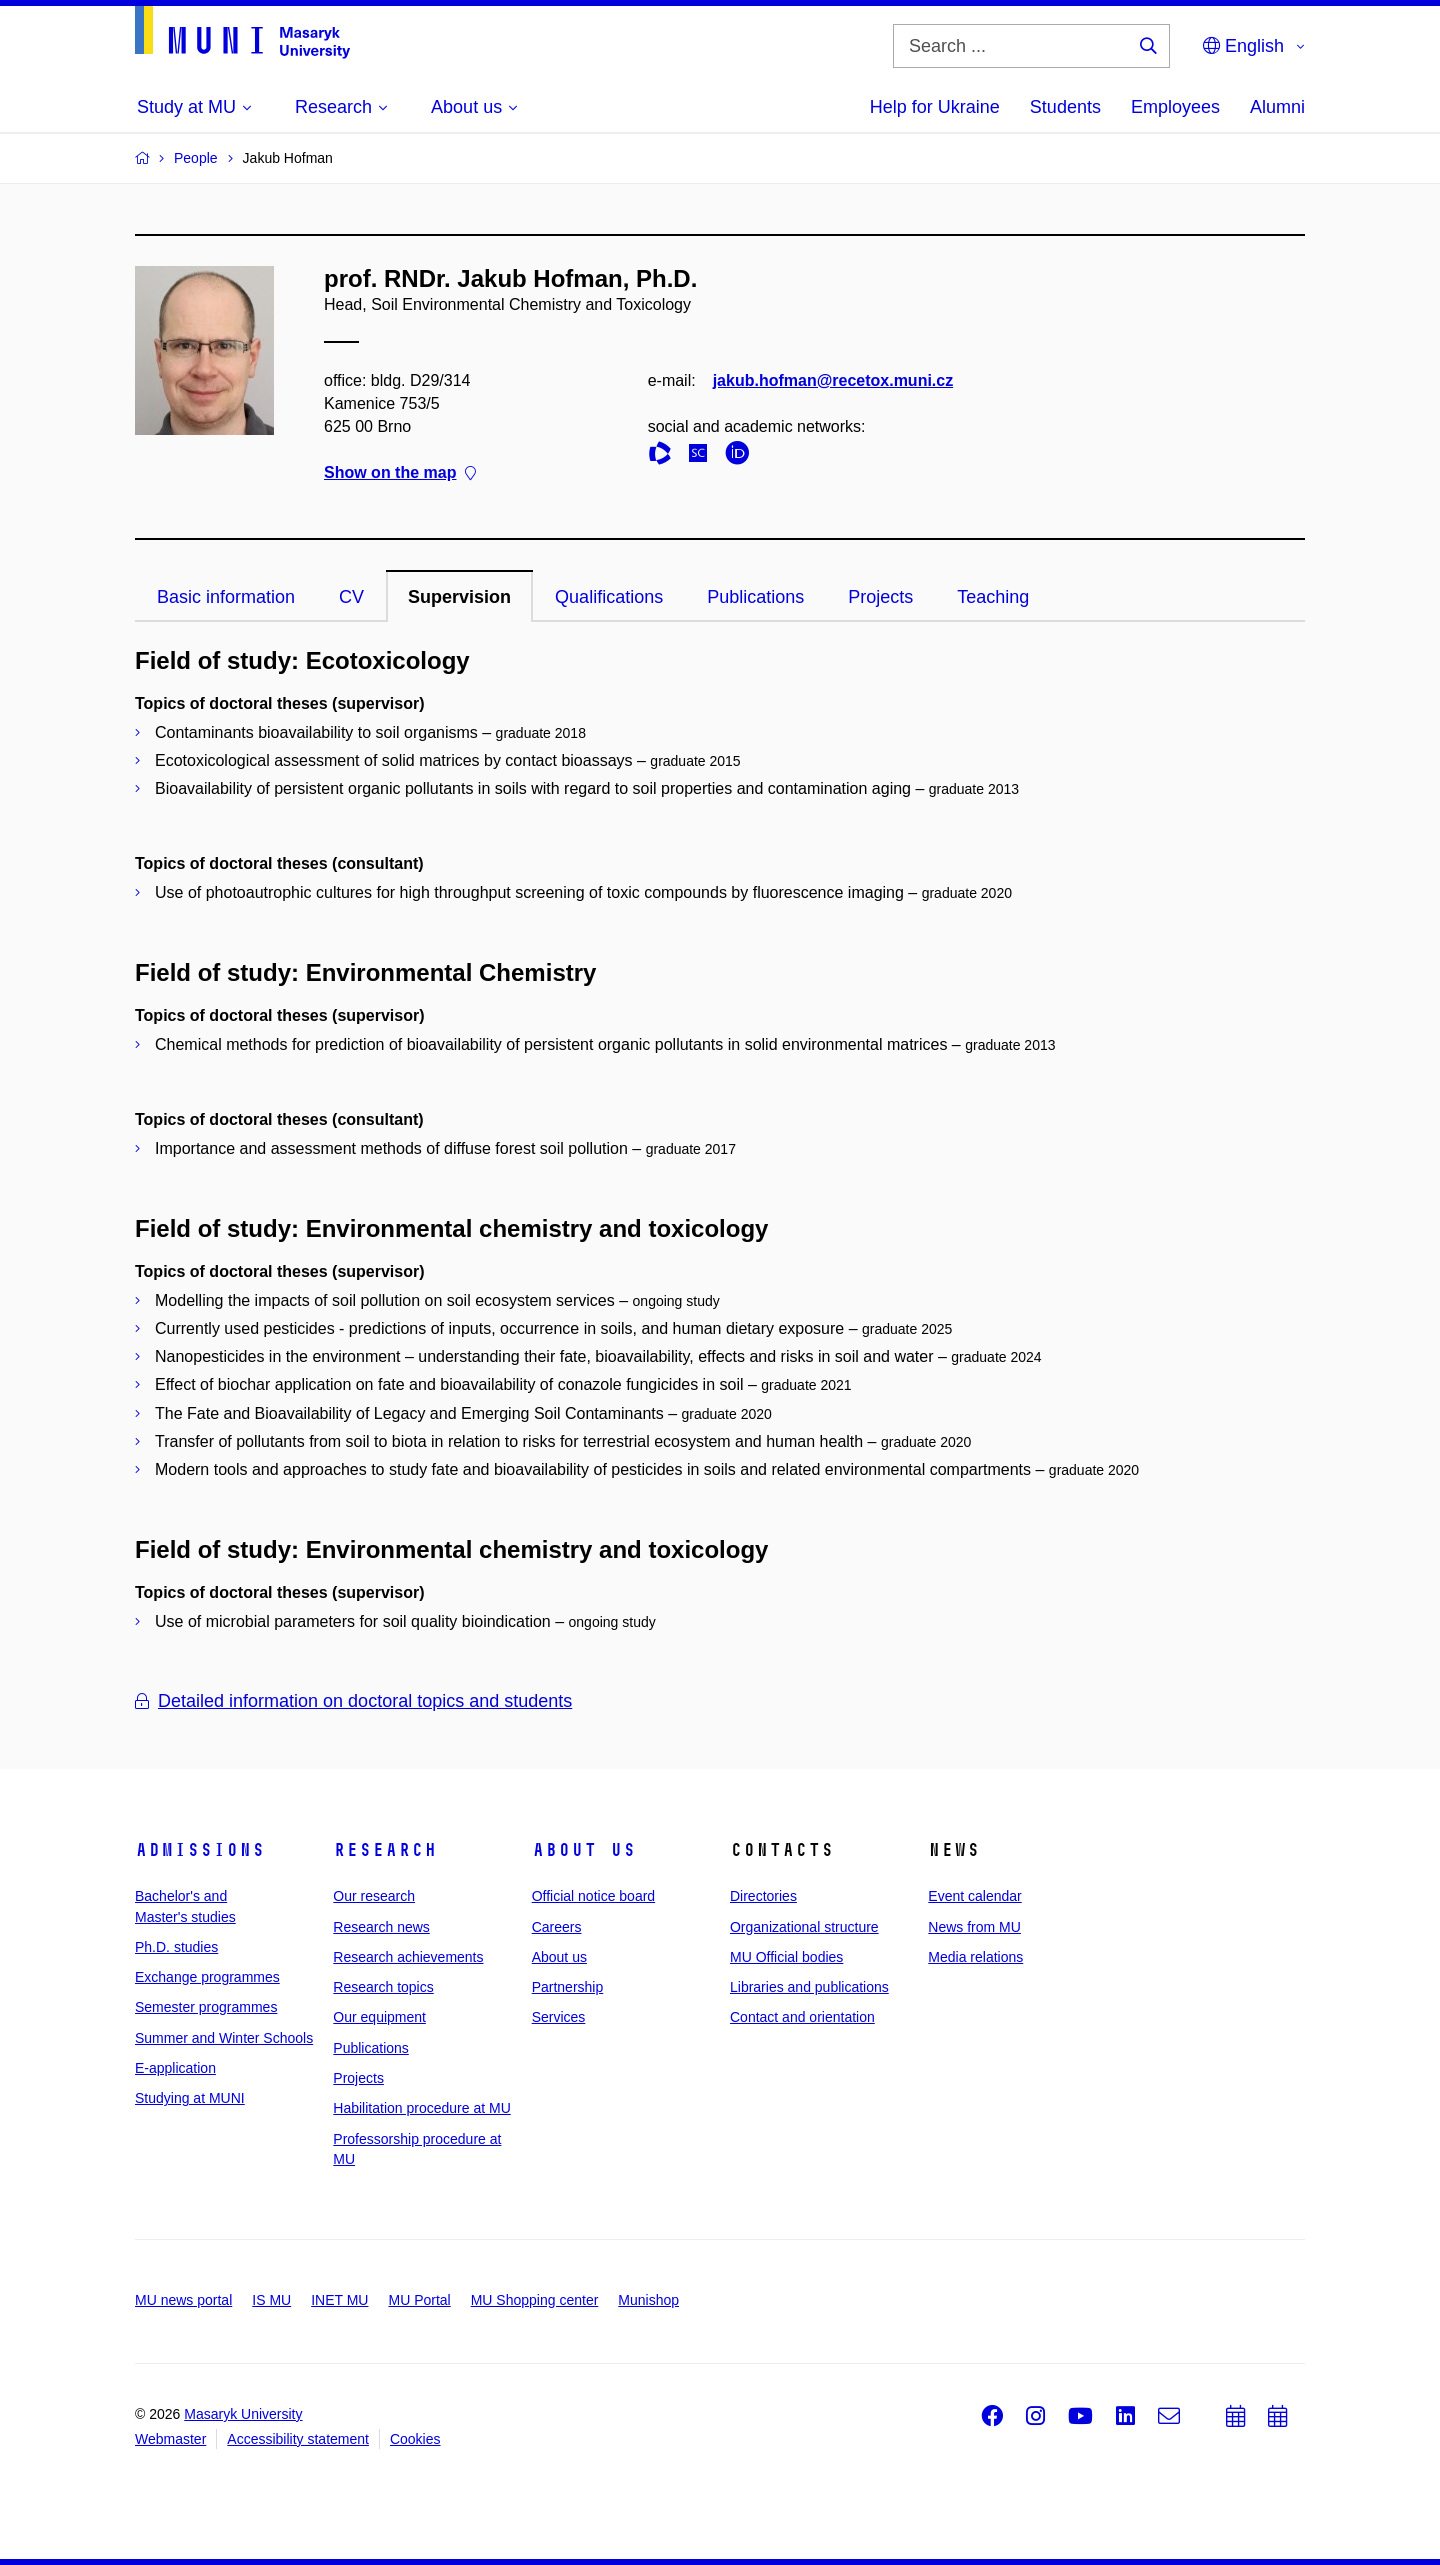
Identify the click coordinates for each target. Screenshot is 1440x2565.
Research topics (383, 1987)
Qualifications (609, 597)
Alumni (1277, 107)
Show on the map (400, 473)
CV (351, 597)
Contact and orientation (802, 2017)
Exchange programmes (207, 1977)
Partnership (568, 1987)
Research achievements (408, 1957)
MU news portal (183, 2300)
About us (584, 1850)
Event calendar (974, 1896)
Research (385, 1850)
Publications (755, 597)
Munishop (648, 2300)
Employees (1175, 107)
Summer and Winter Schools (224, 2038)
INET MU (339, 2300)
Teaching (993, 597)
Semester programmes (206, 2007)
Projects (880, 597)
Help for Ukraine (935, 107)
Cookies (415, 2439)
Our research (374, 1896)
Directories (763, 1896)
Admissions (200, 1850)
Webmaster (170, 2439)
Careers (557, 1927)
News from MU (974, 1927)
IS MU (271, 2300)
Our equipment (379, 2017)
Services (559, 2017)
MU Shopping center (535, 2300)
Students (1065, 107)
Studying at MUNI (190, 2098)
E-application (175, 2068)
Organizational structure (804, 1927)
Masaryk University (243, 2414)
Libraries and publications (809, 1987)
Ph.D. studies (176, 1947)
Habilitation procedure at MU (421, 2108)
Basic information (226, 597)
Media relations (975, 1957)
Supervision (459, 597)
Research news (381, 1927)
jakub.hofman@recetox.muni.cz (833, 380)
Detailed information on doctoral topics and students (353, 1701)
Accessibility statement (298, 2439)
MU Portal (419, 2300)
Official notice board (593, 1896)
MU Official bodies (786, 1957)
